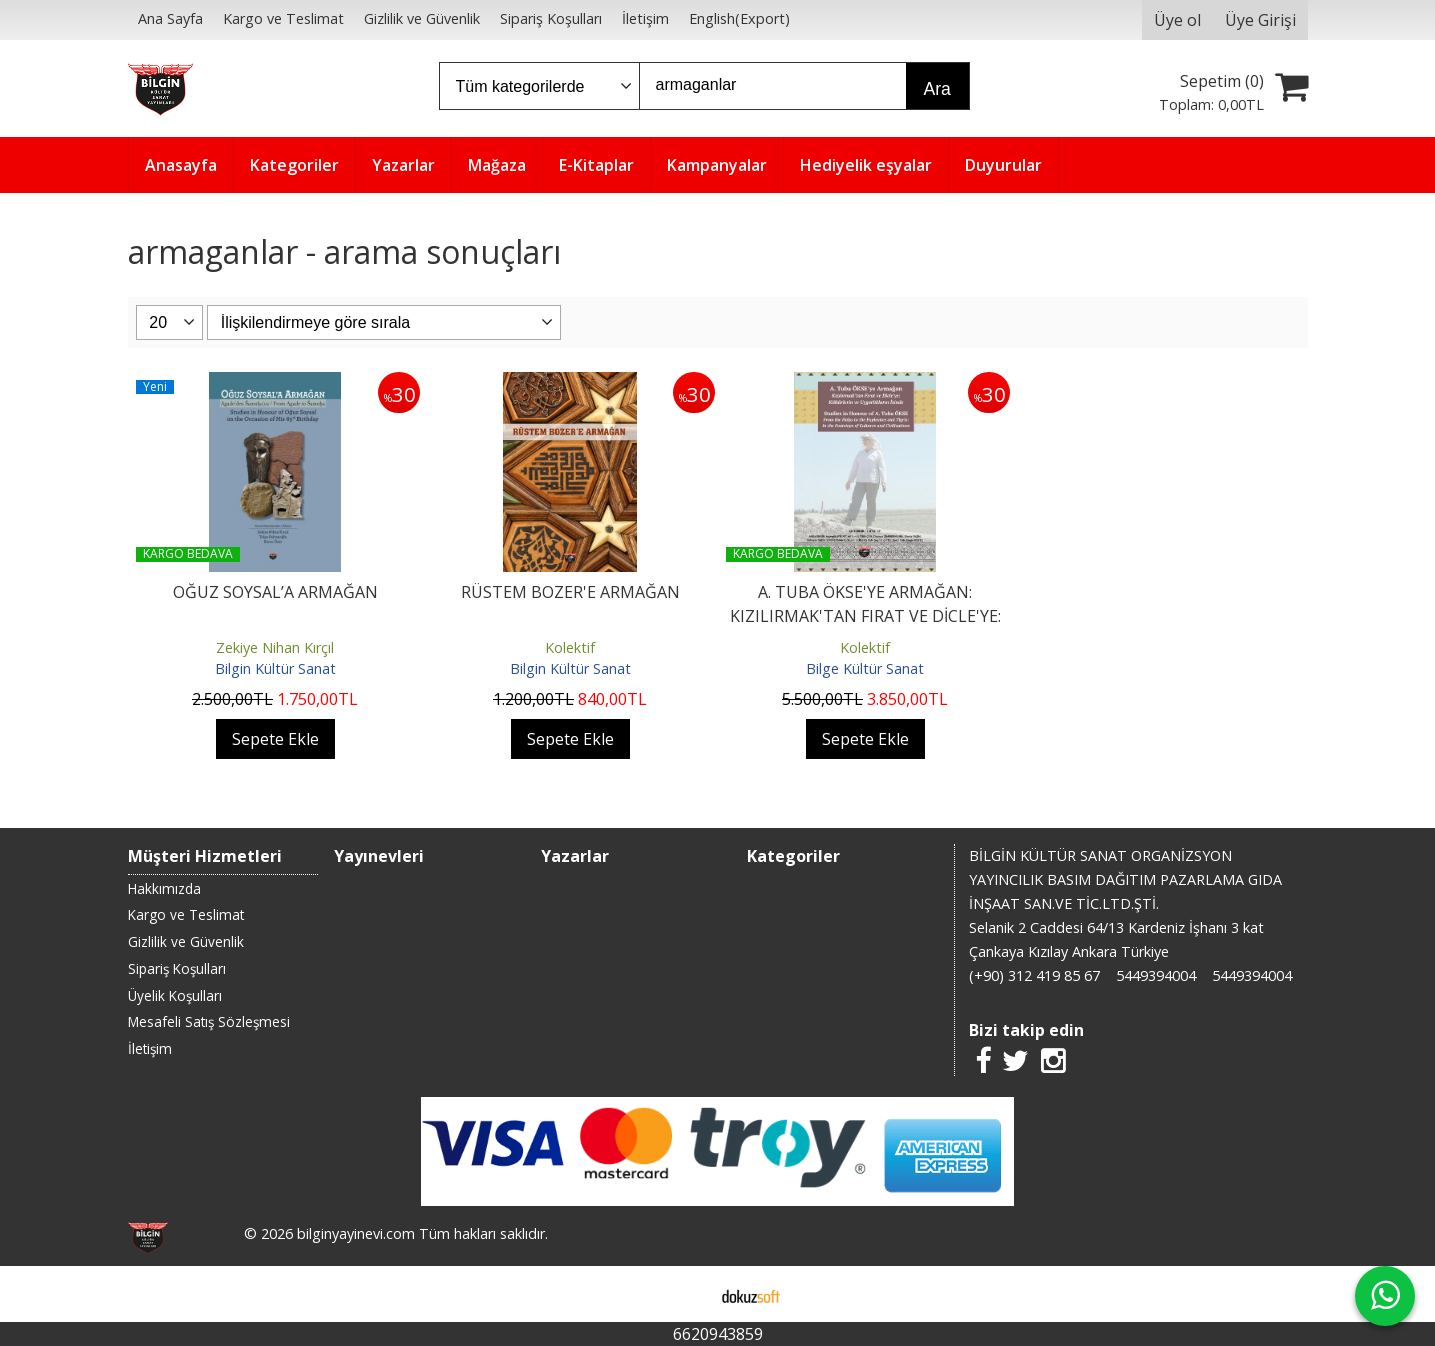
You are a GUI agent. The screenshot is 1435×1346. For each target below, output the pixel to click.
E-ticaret (685, 1294)
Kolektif (570, 647)
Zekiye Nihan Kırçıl (275, 647)
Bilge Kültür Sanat (865, 668)
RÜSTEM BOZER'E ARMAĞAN (570, 592)
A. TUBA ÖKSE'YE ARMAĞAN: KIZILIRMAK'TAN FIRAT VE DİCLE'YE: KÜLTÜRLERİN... (865, 616)
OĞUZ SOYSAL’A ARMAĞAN (275, 592)
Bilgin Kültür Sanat (275, 668)
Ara (937, 89)
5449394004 (1156, 975)
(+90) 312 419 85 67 (1034, 975)
